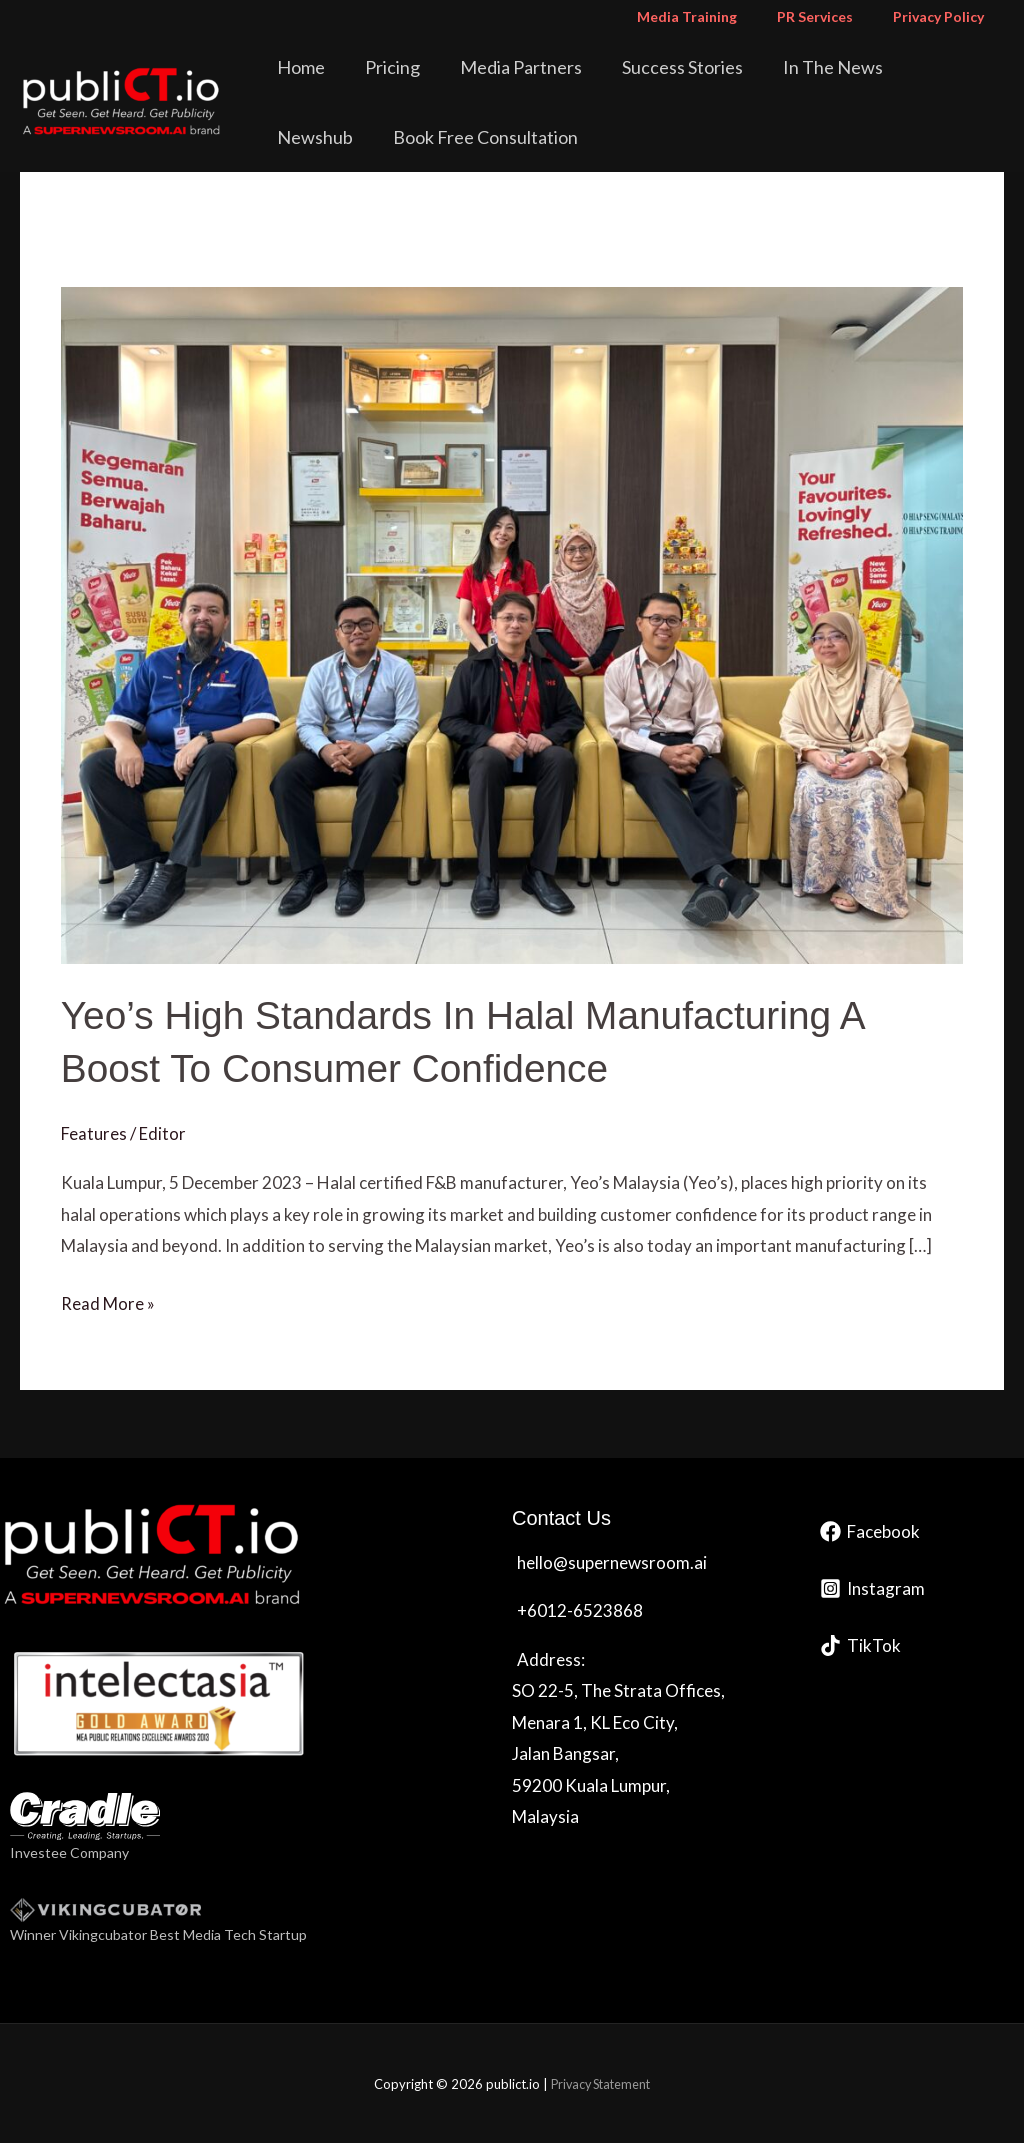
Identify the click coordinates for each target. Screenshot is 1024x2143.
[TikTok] (860, 1643)
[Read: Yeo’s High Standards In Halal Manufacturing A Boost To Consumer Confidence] (512, 622)
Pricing (384, 67)
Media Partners (499, 67)
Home (307, 67)
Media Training (717, 16)
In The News (783, 67)
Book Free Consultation (375, 137)
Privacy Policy (944, 16)
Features (94, 1132)
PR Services (833, 16)
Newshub (897, 67)
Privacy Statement (600, 2083)
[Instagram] (872, 1586)
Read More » (108, 1299)
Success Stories (646, 67)
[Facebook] (870, 1529)
